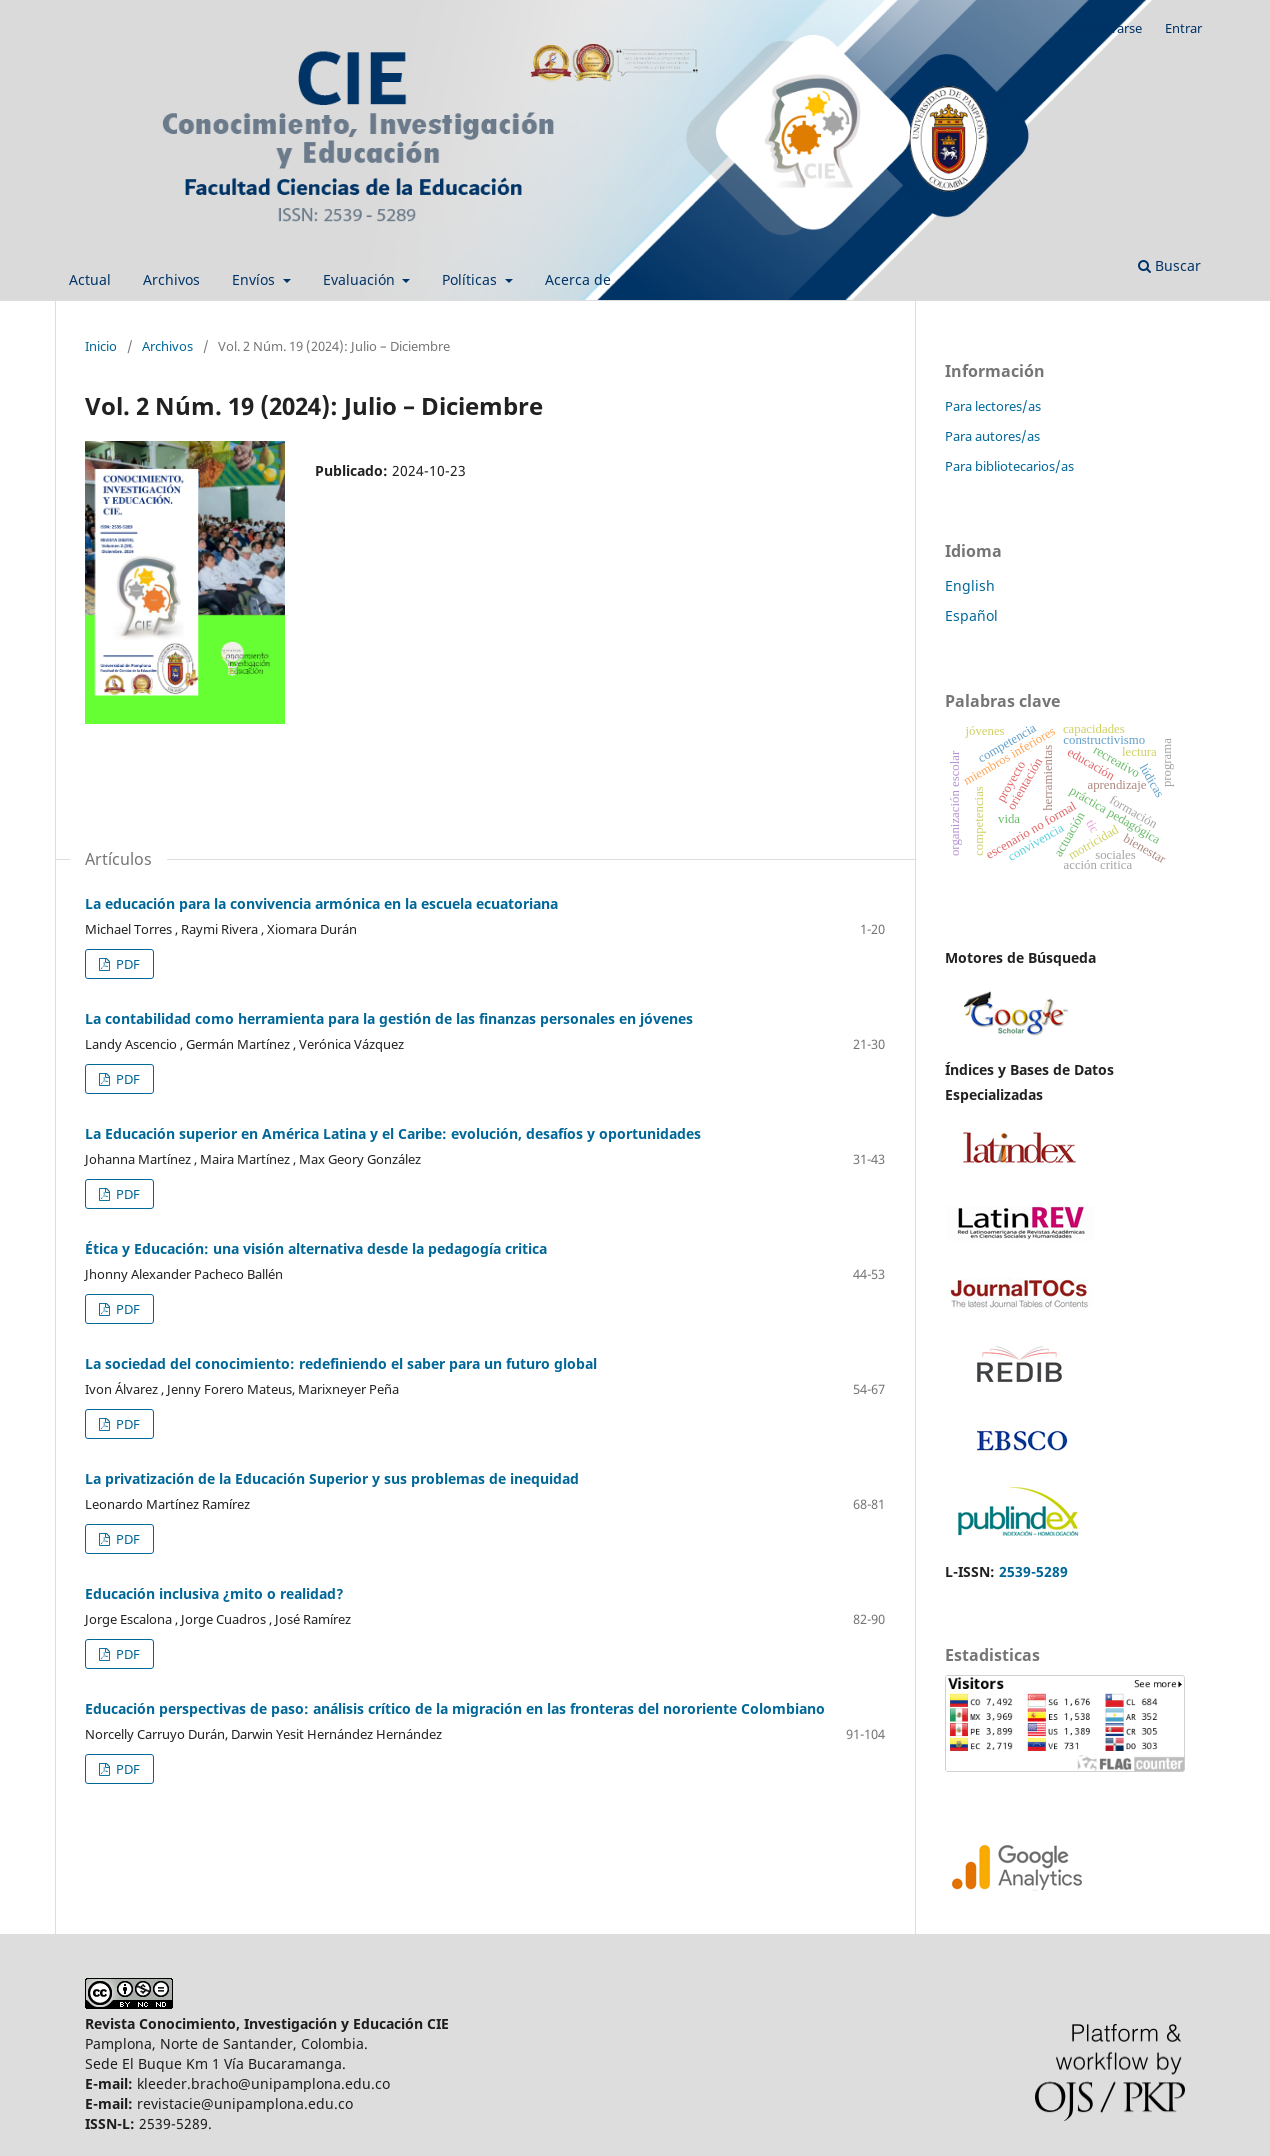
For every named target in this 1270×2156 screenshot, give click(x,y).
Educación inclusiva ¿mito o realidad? (214, 1593)
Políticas (471, 279)
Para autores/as (992, 436)
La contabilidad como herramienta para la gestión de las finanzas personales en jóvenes (389, 1018)
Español (971, 615)
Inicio (101, 346)
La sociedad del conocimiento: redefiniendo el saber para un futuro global (341, 1363)
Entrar (1183, 28)
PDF (126, 964)
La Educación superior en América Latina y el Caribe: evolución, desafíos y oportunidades (393, 1133)
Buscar (1169, 265)
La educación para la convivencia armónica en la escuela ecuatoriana (321, 903)
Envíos (255, 279)
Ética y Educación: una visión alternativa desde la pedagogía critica (316, 1248)
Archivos (171, 279)
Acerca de (580, 279)
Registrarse (1108, 28)
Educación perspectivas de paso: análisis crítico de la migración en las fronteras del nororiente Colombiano (455, 1708)
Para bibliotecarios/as (1009, 466)
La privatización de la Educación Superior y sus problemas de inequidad (332, 1478)
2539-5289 (1033, 1571)
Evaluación (361, 279)
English (970, 585)
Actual (90, 279)
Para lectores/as (993, 406)
